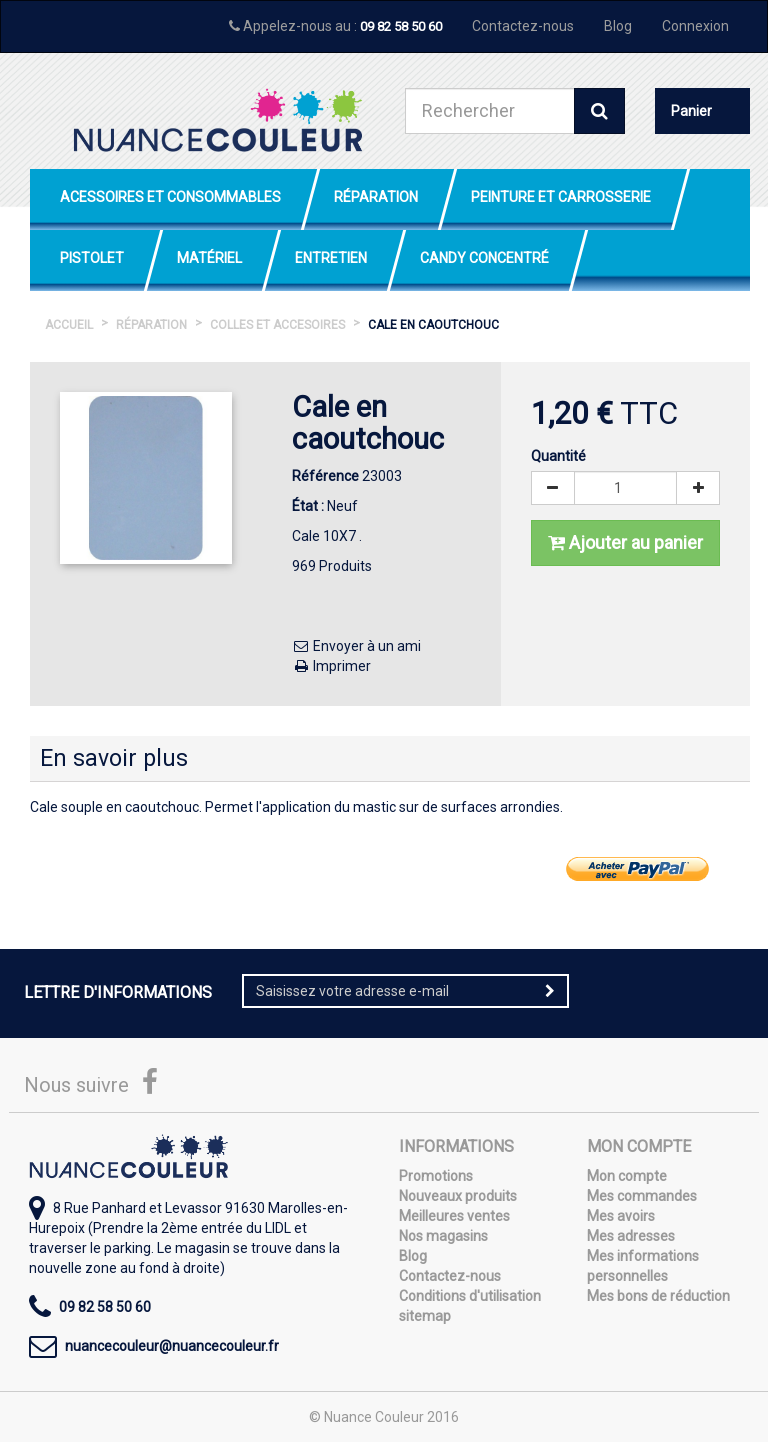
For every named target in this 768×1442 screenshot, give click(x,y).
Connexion (695, 26)
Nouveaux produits (458, 1196)
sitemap (425, 1316)
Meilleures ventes (454, 1216)
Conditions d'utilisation (470, 1296)
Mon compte (627, 1176)
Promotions (436, 1176)
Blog (618, 26)
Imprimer (331, 666)
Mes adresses (631, 1236)
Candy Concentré (484, 258)
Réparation (376, 197)
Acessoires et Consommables (170, 197)
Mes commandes (642, 1196)
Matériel (209, 258)
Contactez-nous (523, 26)
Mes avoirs (621, 1216)
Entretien (331, 258)
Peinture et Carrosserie (561, 197)
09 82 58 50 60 (401, 26)
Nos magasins (443, 1236)
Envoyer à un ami (356, 646)
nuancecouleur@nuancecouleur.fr (172, 1346)
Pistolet (92, 258)
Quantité (558, 456)
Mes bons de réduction (658, 1296)
